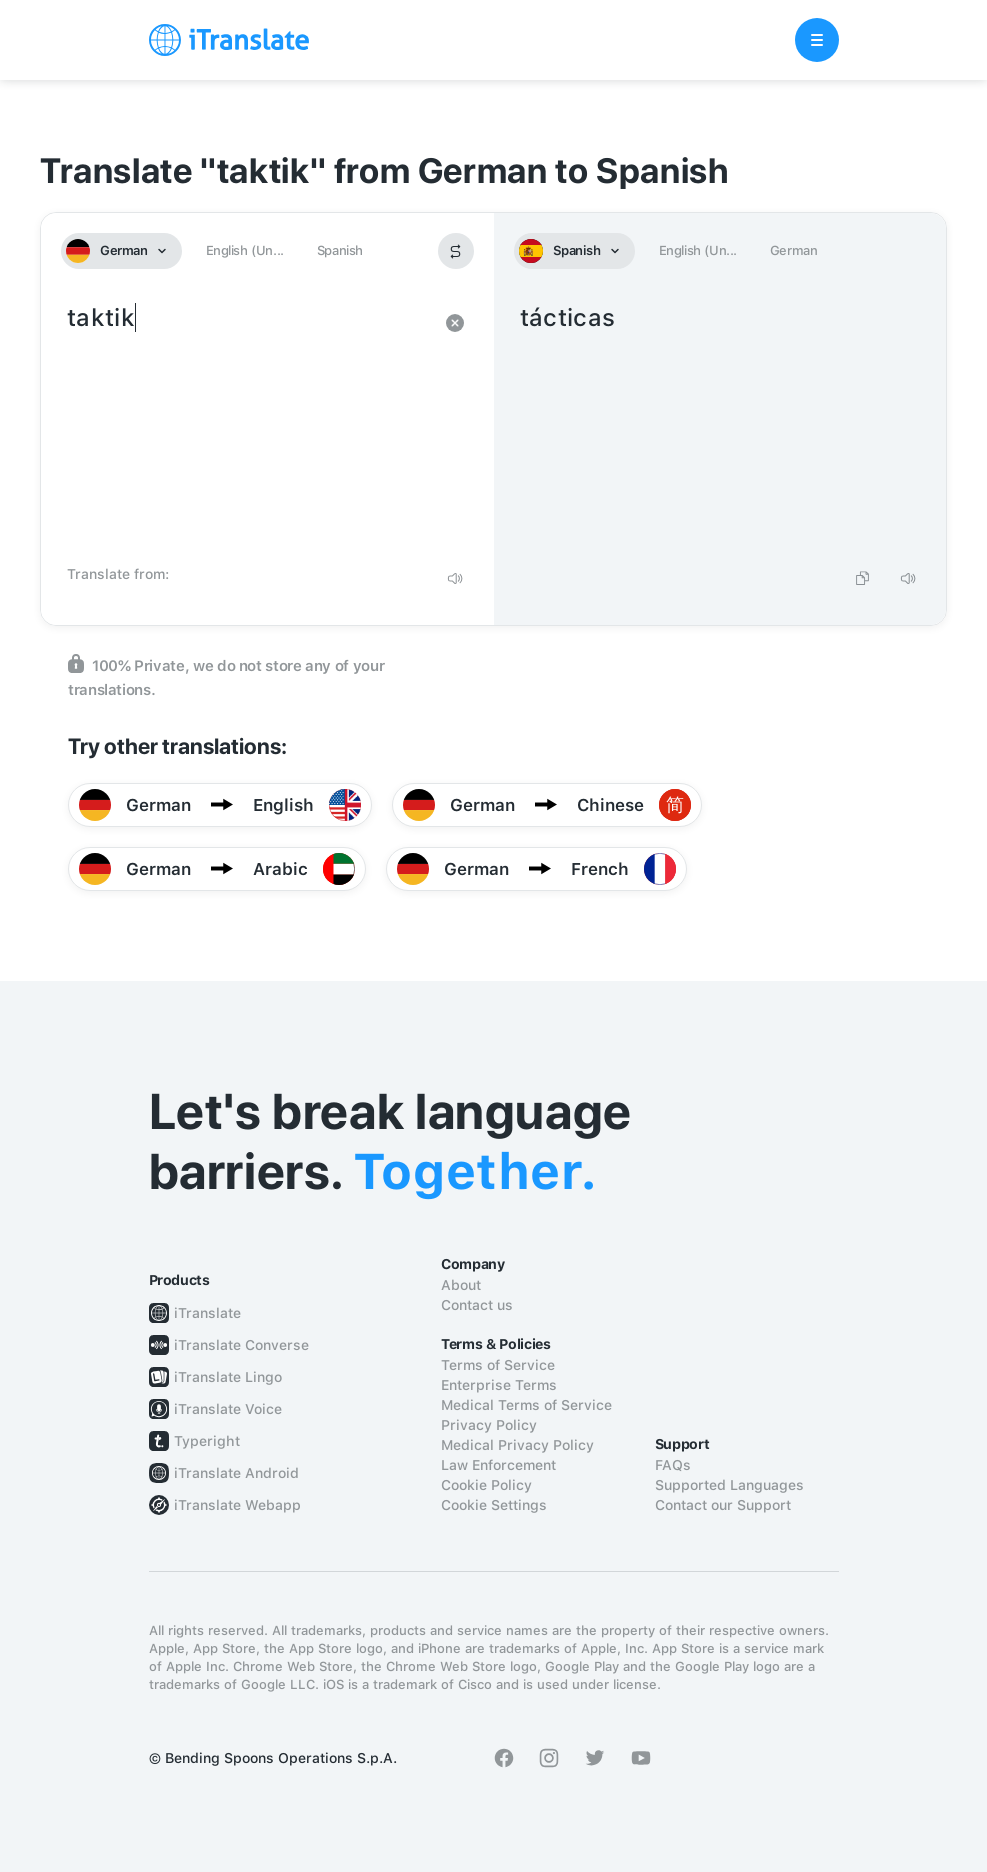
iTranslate (207, 1313)
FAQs (673, 1465)
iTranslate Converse (241, 1345)
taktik (247, 428)
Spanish (340, 250)
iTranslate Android (236, 1473)
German (794, 250)
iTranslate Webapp (237, 1505)
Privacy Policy (489, 1425)
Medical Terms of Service (526, 1405)
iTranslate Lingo (228, 1377)
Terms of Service (498, 1365)
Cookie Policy (486, 1485)
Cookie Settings (494, 1505)
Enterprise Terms (499, 1385)
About (461, 1285)
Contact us (477, 1305)
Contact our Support (723, 1505)
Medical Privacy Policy (517, 1445)
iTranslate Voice (228, 1409)
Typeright (207, 1441)
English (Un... (245, 250)
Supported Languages (729, 1485)
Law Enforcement (498, 1465)
